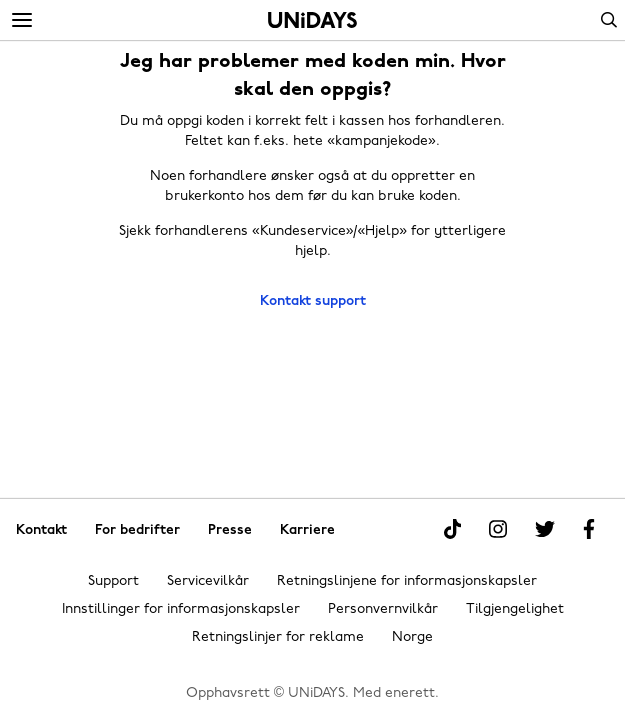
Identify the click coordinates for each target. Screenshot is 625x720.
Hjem (312, 20)
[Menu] (22, 21)
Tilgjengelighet (515, 609)
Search (609, 20)
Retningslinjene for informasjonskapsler (407, 581)
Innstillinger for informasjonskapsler (181, 609)
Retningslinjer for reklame (278, 637)
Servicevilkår (208, 581)
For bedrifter (137, 530)
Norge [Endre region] (412, 637)
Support (113, 581)
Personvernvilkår (383, 609)
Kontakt (41, 530)
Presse (230, 530)
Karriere (307, 530)
